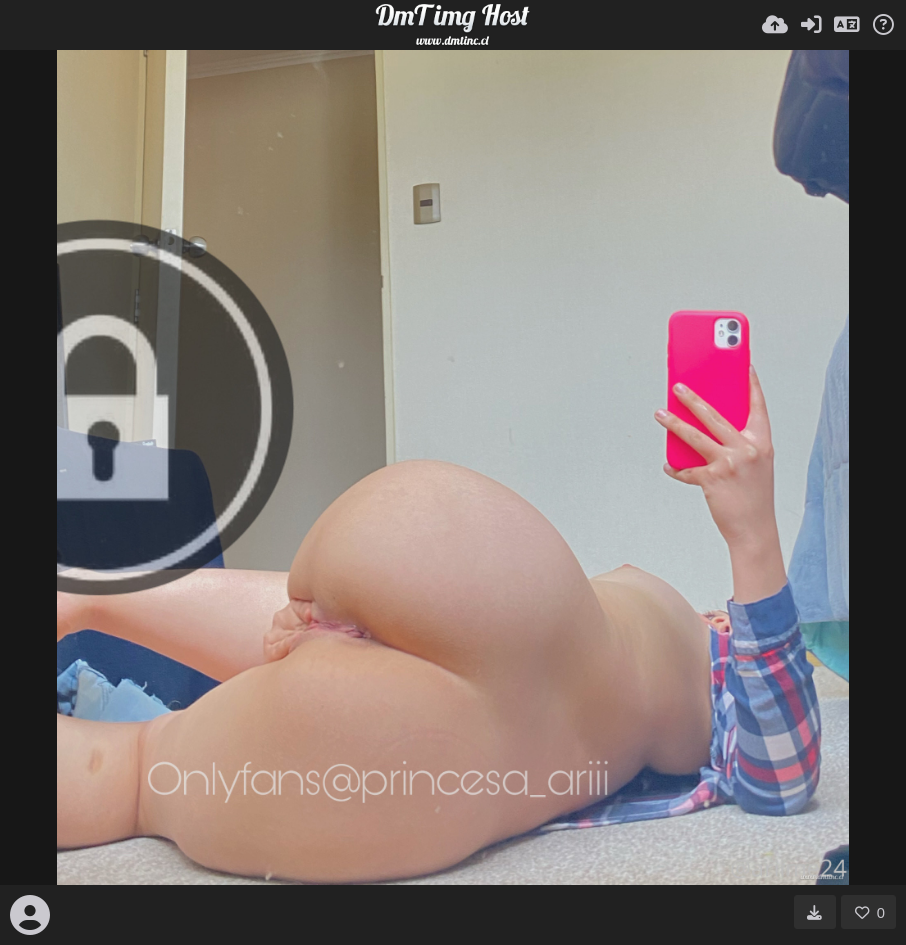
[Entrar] (811, 25)
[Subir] (775, 25)
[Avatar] (30, 915)
